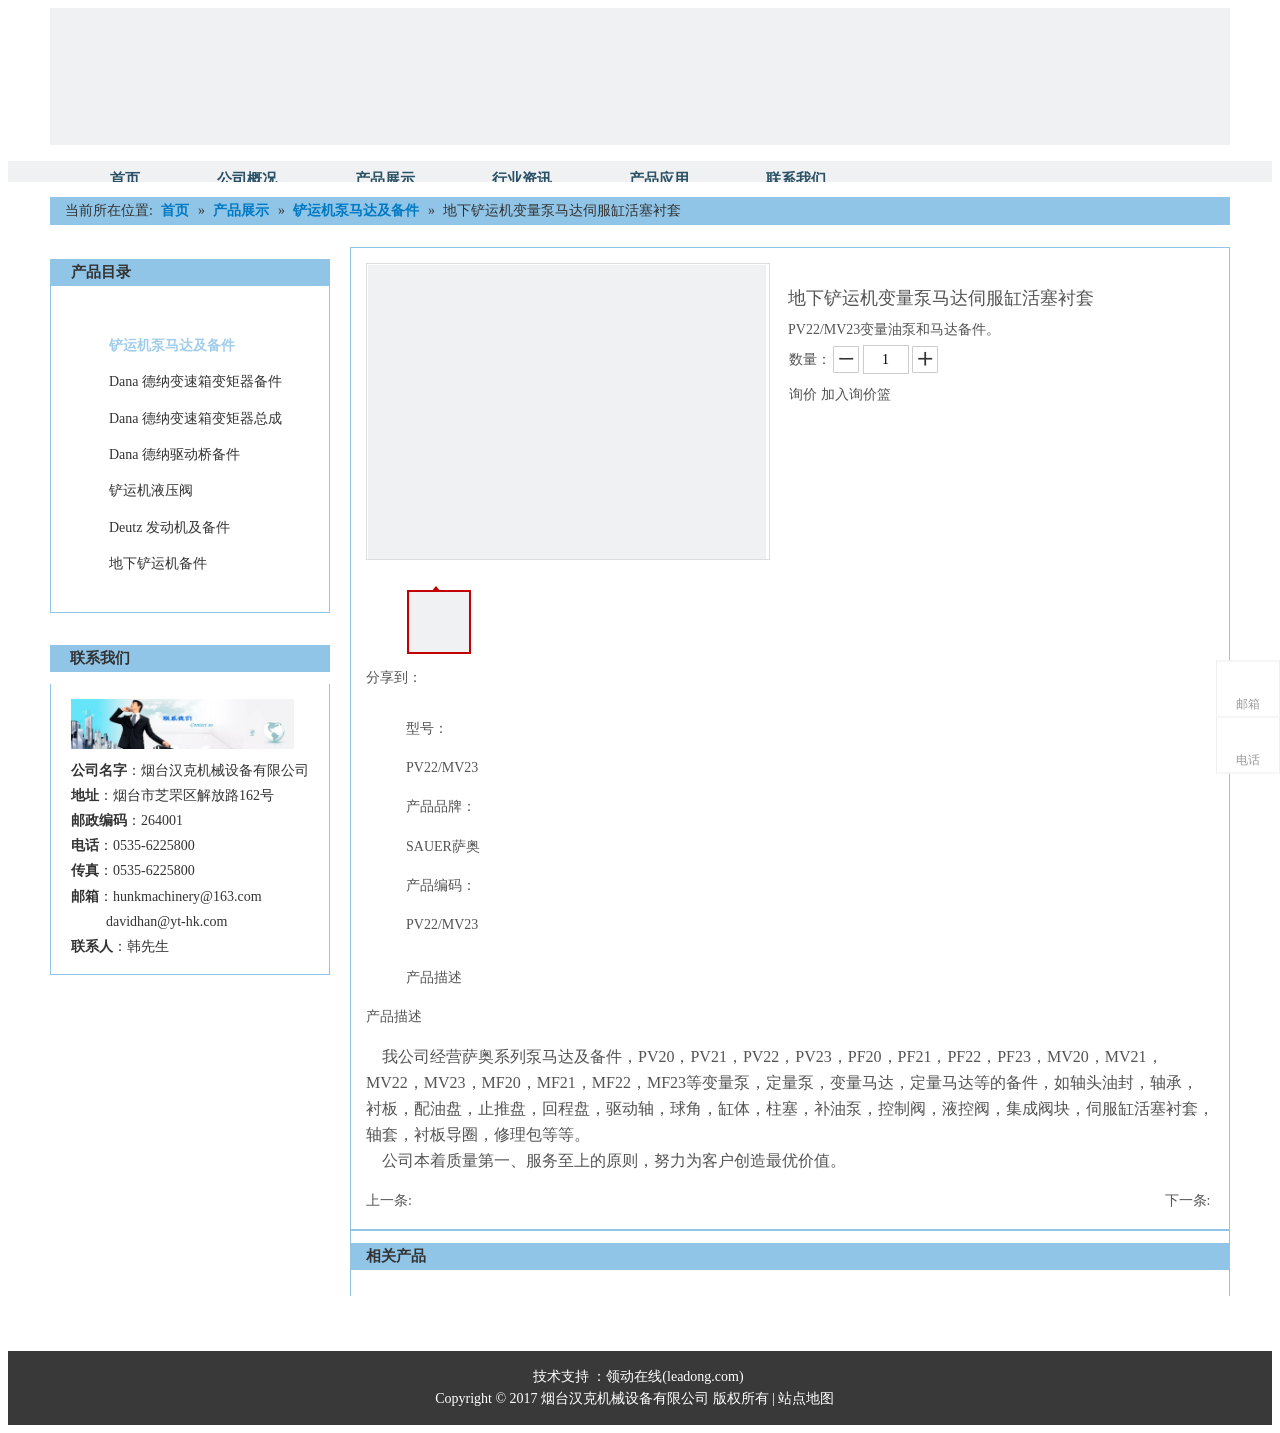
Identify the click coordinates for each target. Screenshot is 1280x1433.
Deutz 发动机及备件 (169, 527)
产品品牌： (441, 806)
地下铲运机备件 (158, 563)
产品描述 (434, 977)
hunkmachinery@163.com (187, 896)
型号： (427, 728)
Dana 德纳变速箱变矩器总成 (195, 418)
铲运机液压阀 (151, 490)
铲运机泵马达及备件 (172, 345)
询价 (803, 394)
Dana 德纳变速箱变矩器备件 (195, 381)
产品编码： (441, 885)
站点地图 (808, 1398)
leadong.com (703, 1376)
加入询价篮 (856, 394)
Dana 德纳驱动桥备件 (174, 454)
